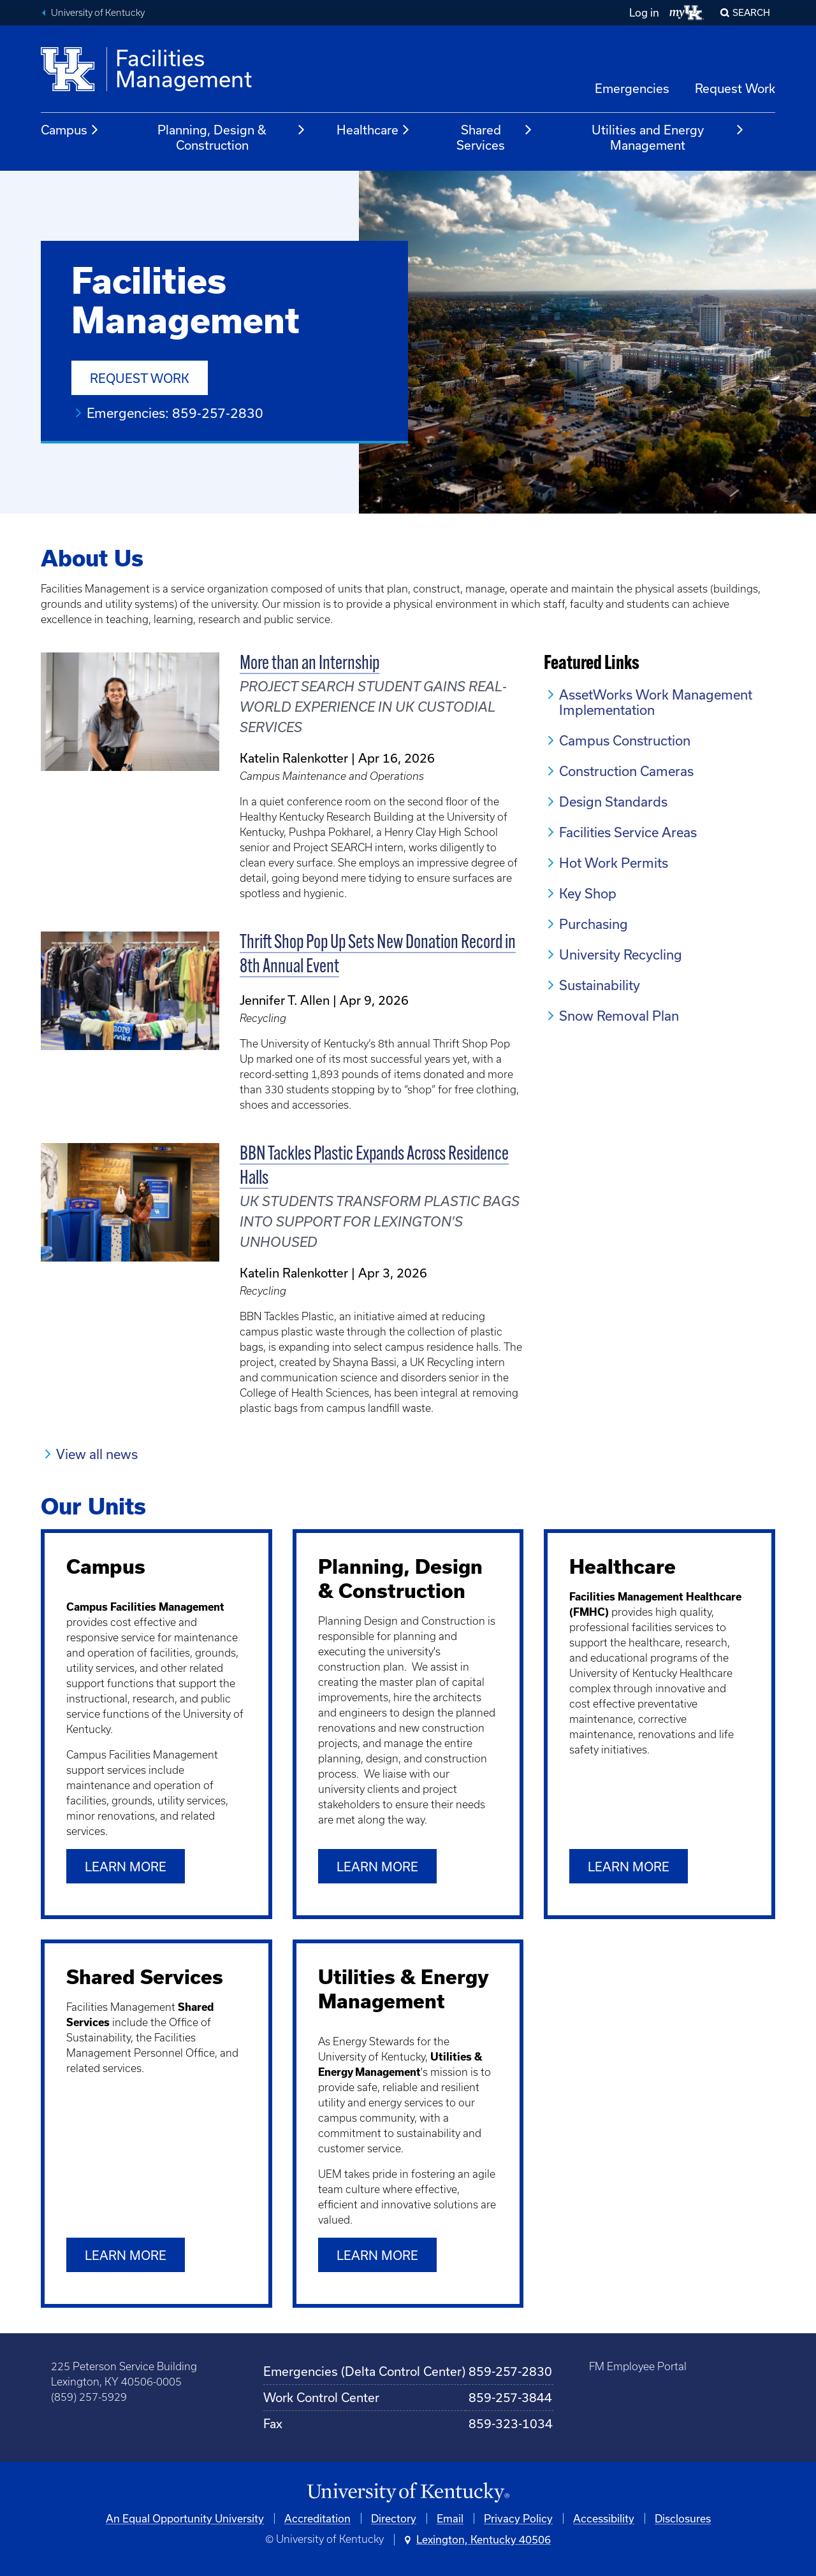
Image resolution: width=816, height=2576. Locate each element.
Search (751, 12)
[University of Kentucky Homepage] (408, 2492)
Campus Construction (624, 740)
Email (450, 2518)
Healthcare (374, 130)
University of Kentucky (98, 13)
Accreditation (317, 2518)
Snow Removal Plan (619, 1015)
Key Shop (587, 893)
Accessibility (603, 2518)
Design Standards (613, 801)
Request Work (735, 88)
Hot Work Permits (613, 862)
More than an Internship (309, 664)
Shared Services (494, 137)
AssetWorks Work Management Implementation (655, 702)
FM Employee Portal (638, 2366)
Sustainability (599, 985)
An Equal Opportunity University (185, 2518)
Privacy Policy (518, 2518)
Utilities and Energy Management (668, 137)
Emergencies (632, 88)
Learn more (125, 1866)
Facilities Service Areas (628, 832)
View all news (97, 1454)
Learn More (125, 2255)
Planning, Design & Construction (231, 137)
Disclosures (683, 2518)
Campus (70, 130)
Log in (644, 12)
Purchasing (593, 924)
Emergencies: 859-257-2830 (175, 413)
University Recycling (620, 954)
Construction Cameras (626, 771)
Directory (393, 2518)
